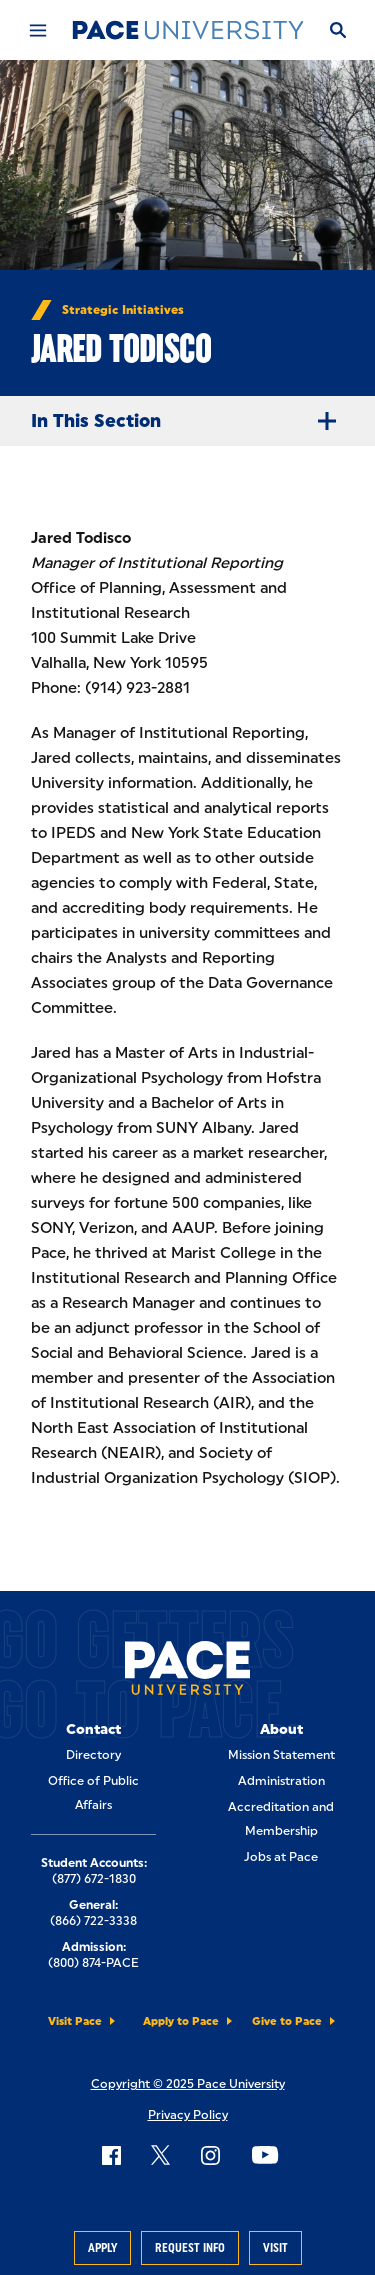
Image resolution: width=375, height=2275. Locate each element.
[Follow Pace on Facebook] (111, 2155)
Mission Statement (281, 1755)
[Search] (337, 30)
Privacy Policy (188, 2115)
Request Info (190, 2248)
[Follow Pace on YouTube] (265, 2155)
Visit (275, 2248)
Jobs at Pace (281, 1857)
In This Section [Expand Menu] (191, 421)
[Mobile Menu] (37, 30)
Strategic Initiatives (123, 310)
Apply (102, 2248)
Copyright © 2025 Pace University (188, 2084)
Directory (93, 1755)
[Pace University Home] (188, 30)
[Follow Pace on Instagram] (210, 2155)
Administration (281, 1781)
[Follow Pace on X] (160, 2155)
